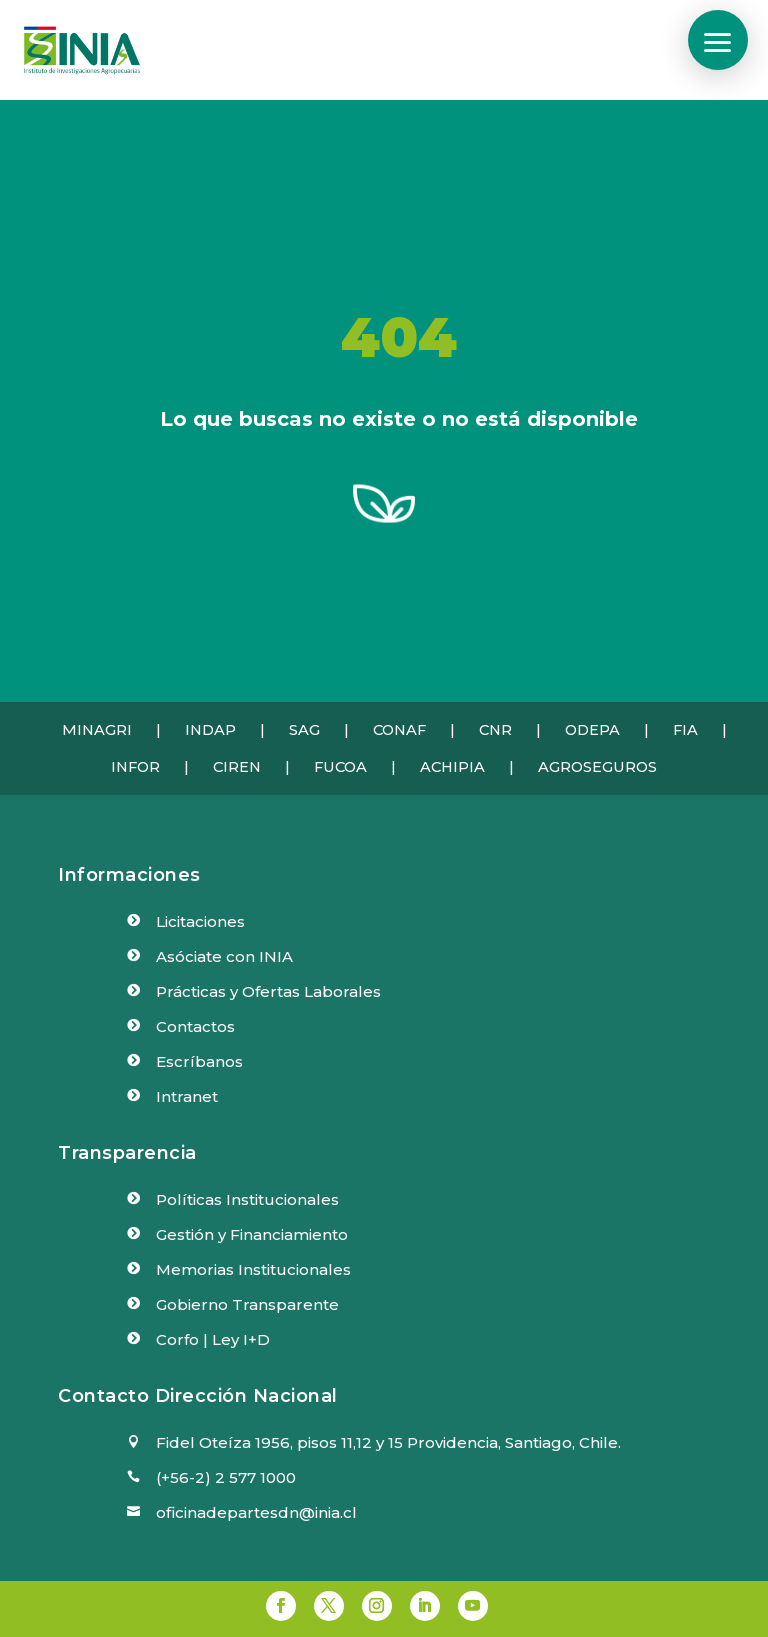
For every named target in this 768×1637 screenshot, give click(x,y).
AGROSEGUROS (597, 767)
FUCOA (340, 767)
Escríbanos (199, 1061)
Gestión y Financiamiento (252, 1234)
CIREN (237, 767)
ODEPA (592, 730)
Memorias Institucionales (253, 1269)
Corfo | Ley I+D (213, 1339)
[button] (718, 40)
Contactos (195, 1026)
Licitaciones (200, 921)
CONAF (399, 730)
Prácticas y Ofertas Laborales (268, 991)
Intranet (187, 1096)
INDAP (210, 730)
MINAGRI (97, 730)
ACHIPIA (452, 767)
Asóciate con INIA (224, 956)
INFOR (135, 767)
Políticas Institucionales (247, 1199)
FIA (685, 730)
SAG (304, 730)
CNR (495, 730)
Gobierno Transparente (247, 1304)
